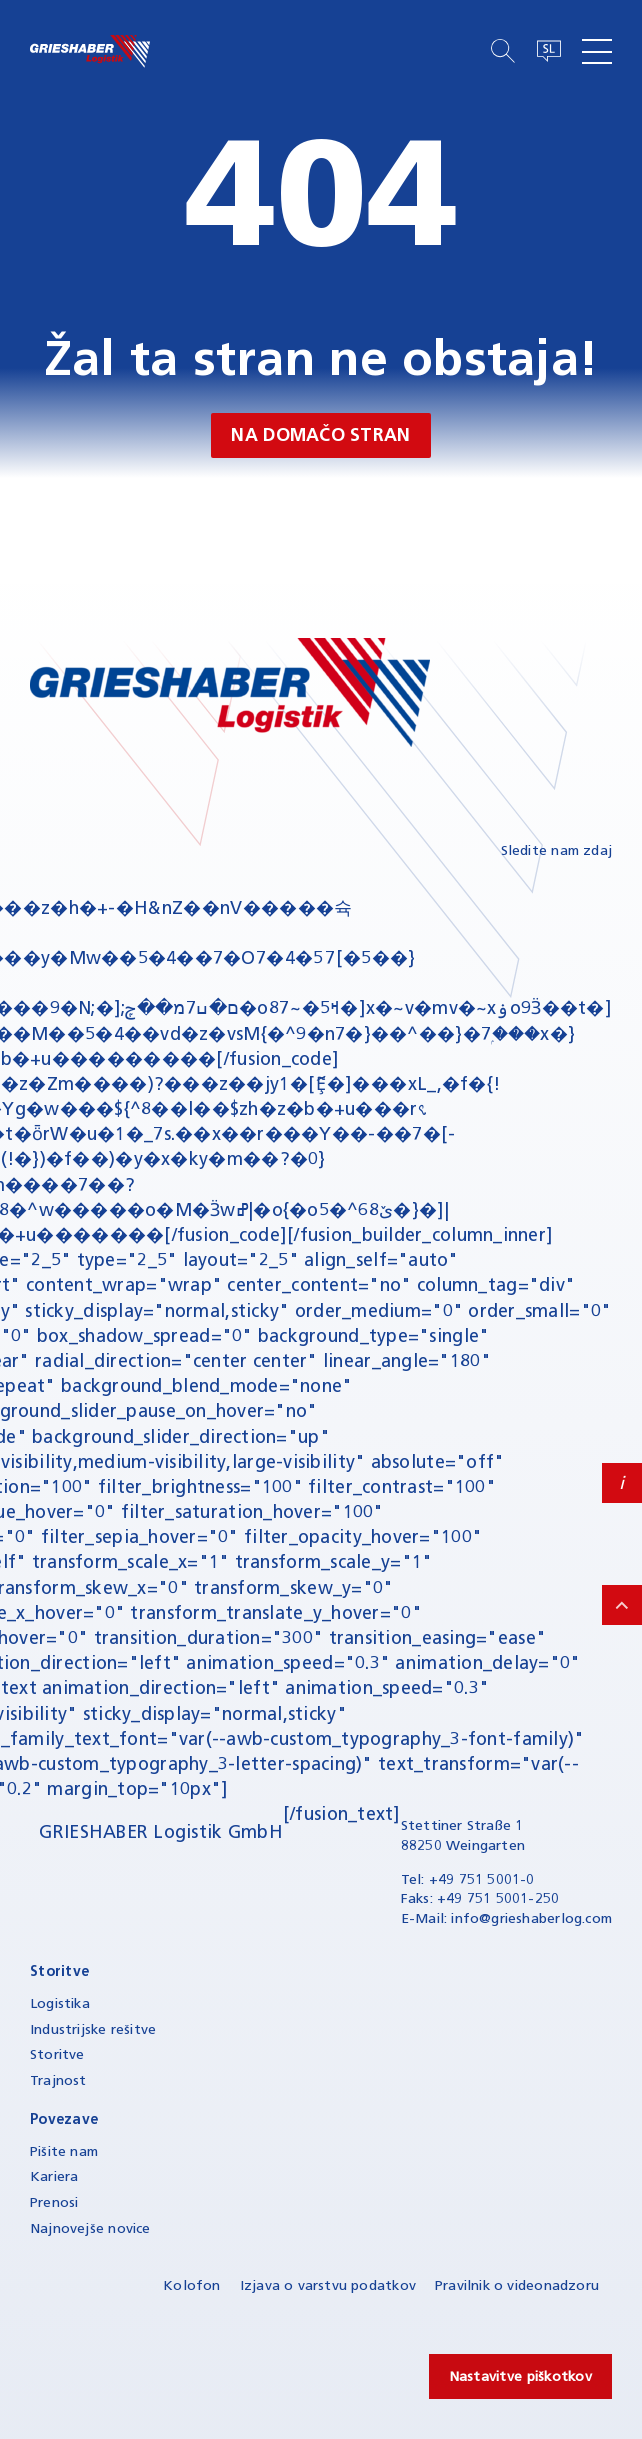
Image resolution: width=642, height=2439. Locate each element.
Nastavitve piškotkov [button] (520, 2376)
